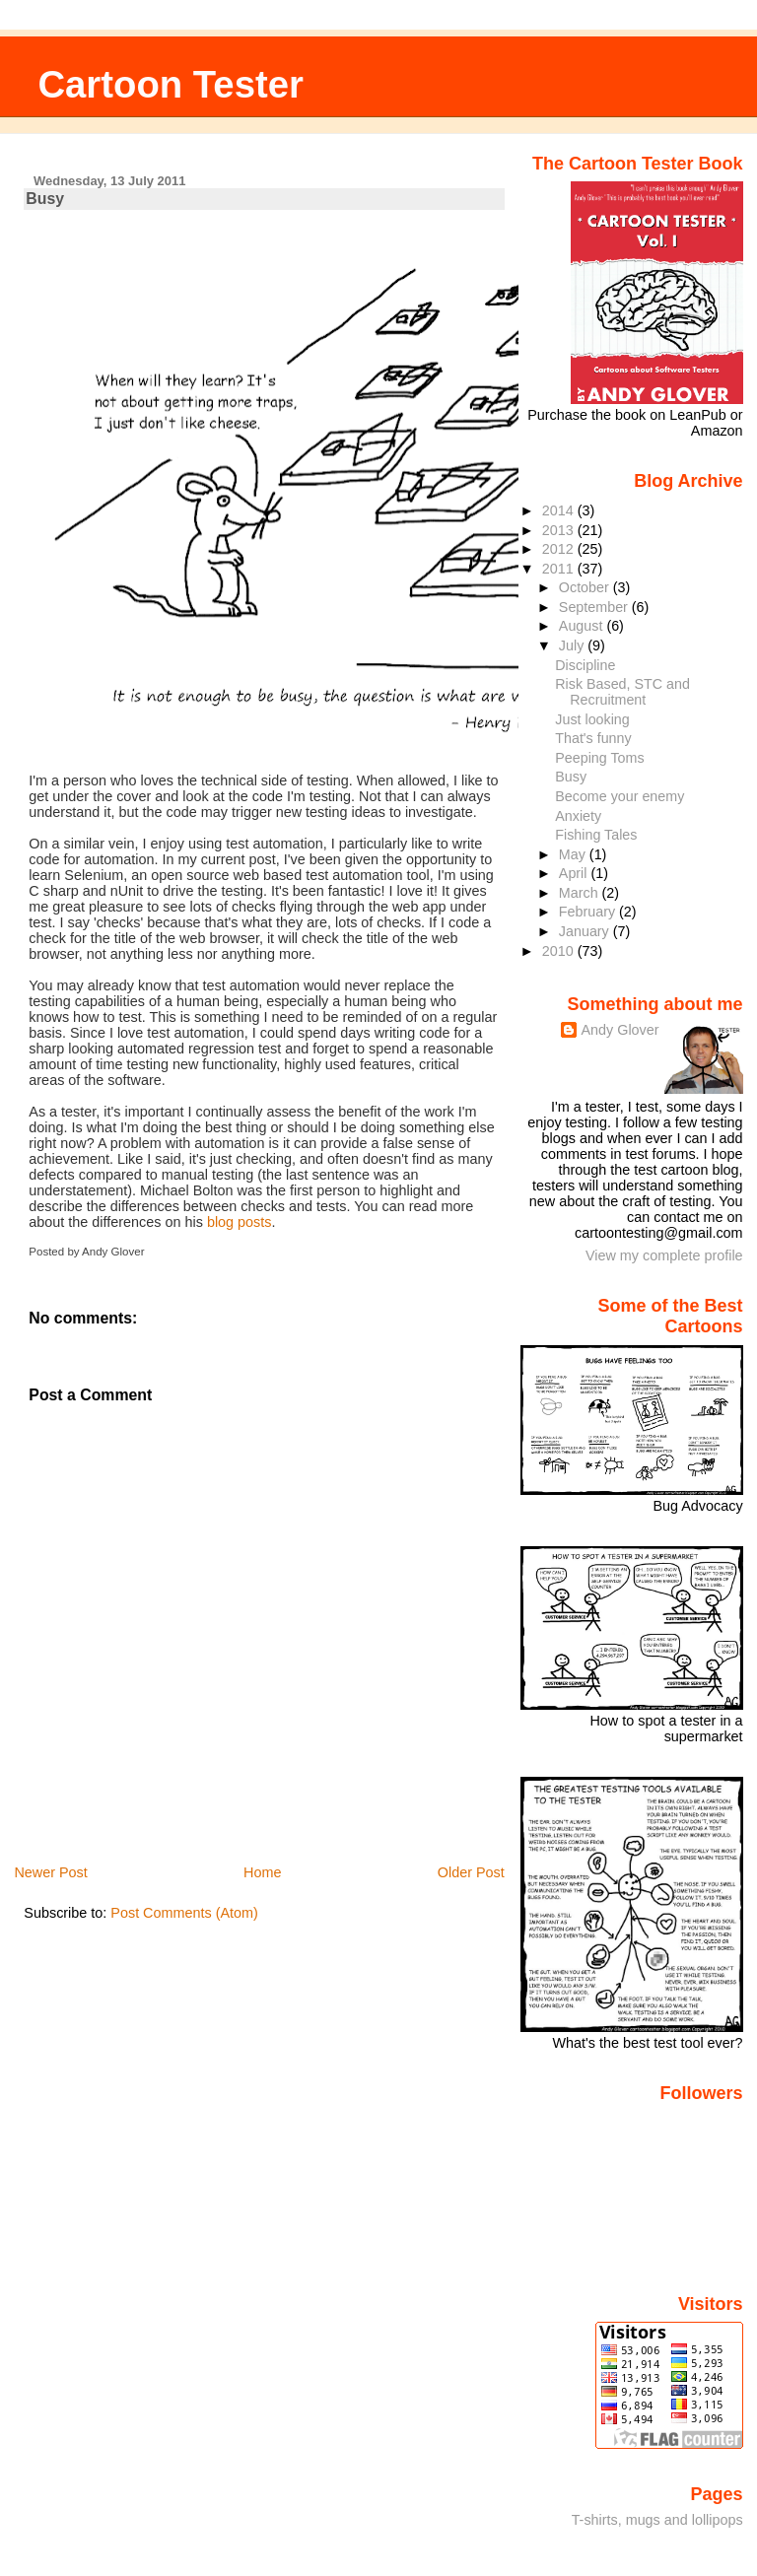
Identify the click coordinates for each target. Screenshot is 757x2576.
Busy (45, 198)
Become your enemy (619, 796)
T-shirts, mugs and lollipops (657, 2520)
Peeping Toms (599, 758)
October (586, 587)
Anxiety (578, 816)
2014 (560, 510)
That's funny (593, 738)
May (574, 854)
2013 (560, 530)
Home (262, 1872)
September (595, 607)
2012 (560, 549)
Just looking (592, 719)
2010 (560, 951)
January (586, 931)
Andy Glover (619, 1030)
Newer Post (50, 1872)
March (580, 893)
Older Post (471, 1872)
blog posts (239, 1222)
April (575, 873)
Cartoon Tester (170, 84)
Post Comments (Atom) (184, 1913)
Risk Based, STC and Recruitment (622, 692)
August (583, 626)
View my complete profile (664, 1255)
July (573, 645)
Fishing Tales (596, 835)
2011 (560, 568)
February (589, 911)
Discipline (585, 665)
